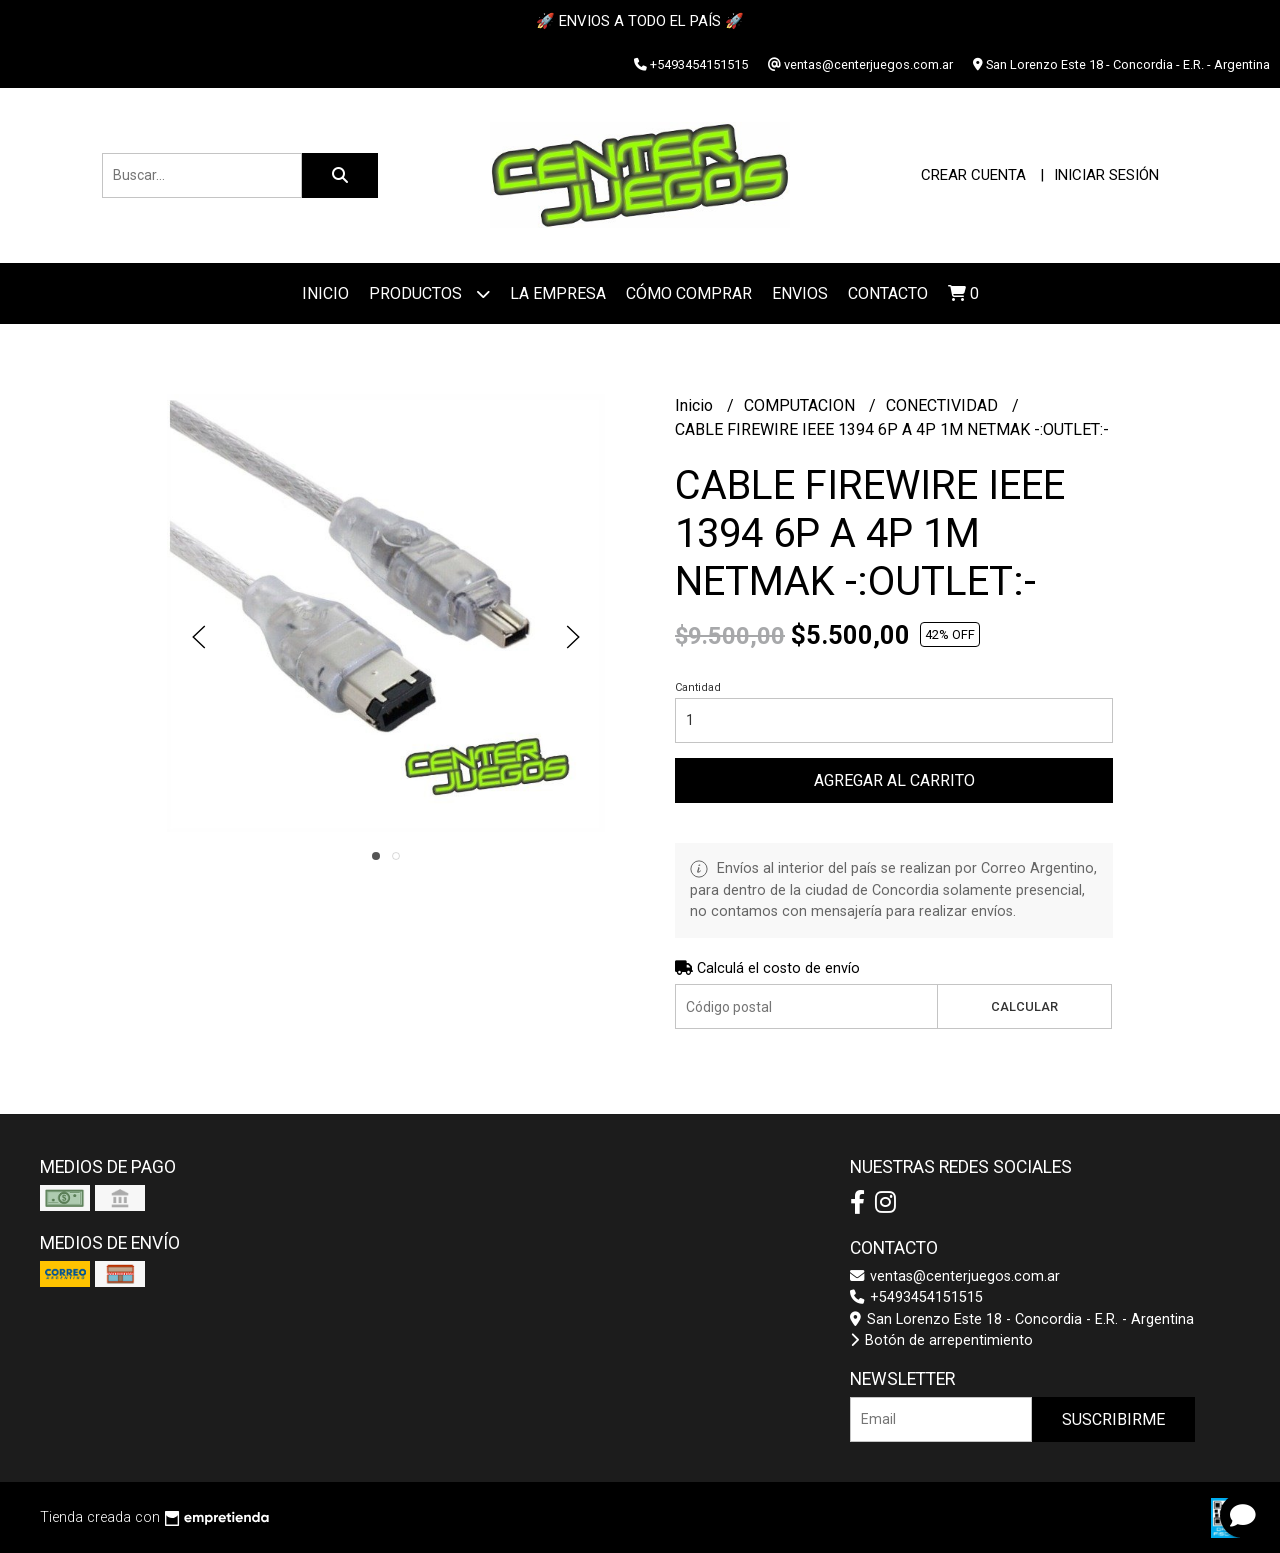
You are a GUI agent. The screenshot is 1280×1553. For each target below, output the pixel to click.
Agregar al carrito (894, 780)
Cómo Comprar (689, 293)
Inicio (325, 293)
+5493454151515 (916, 1297)
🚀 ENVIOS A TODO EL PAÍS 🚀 (640, 21)
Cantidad (698, 687)
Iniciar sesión (1106, 175)
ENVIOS (800, 293)
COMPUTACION (801, 405)
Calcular (1024, 1006)
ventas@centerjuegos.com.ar (955, 1276)
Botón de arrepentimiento (941, 1340)
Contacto (888, 293)
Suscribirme (1113, 1419)
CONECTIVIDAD (944, 405)
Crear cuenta (973, 175)
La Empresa (558, 293)
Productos (429, 293)
